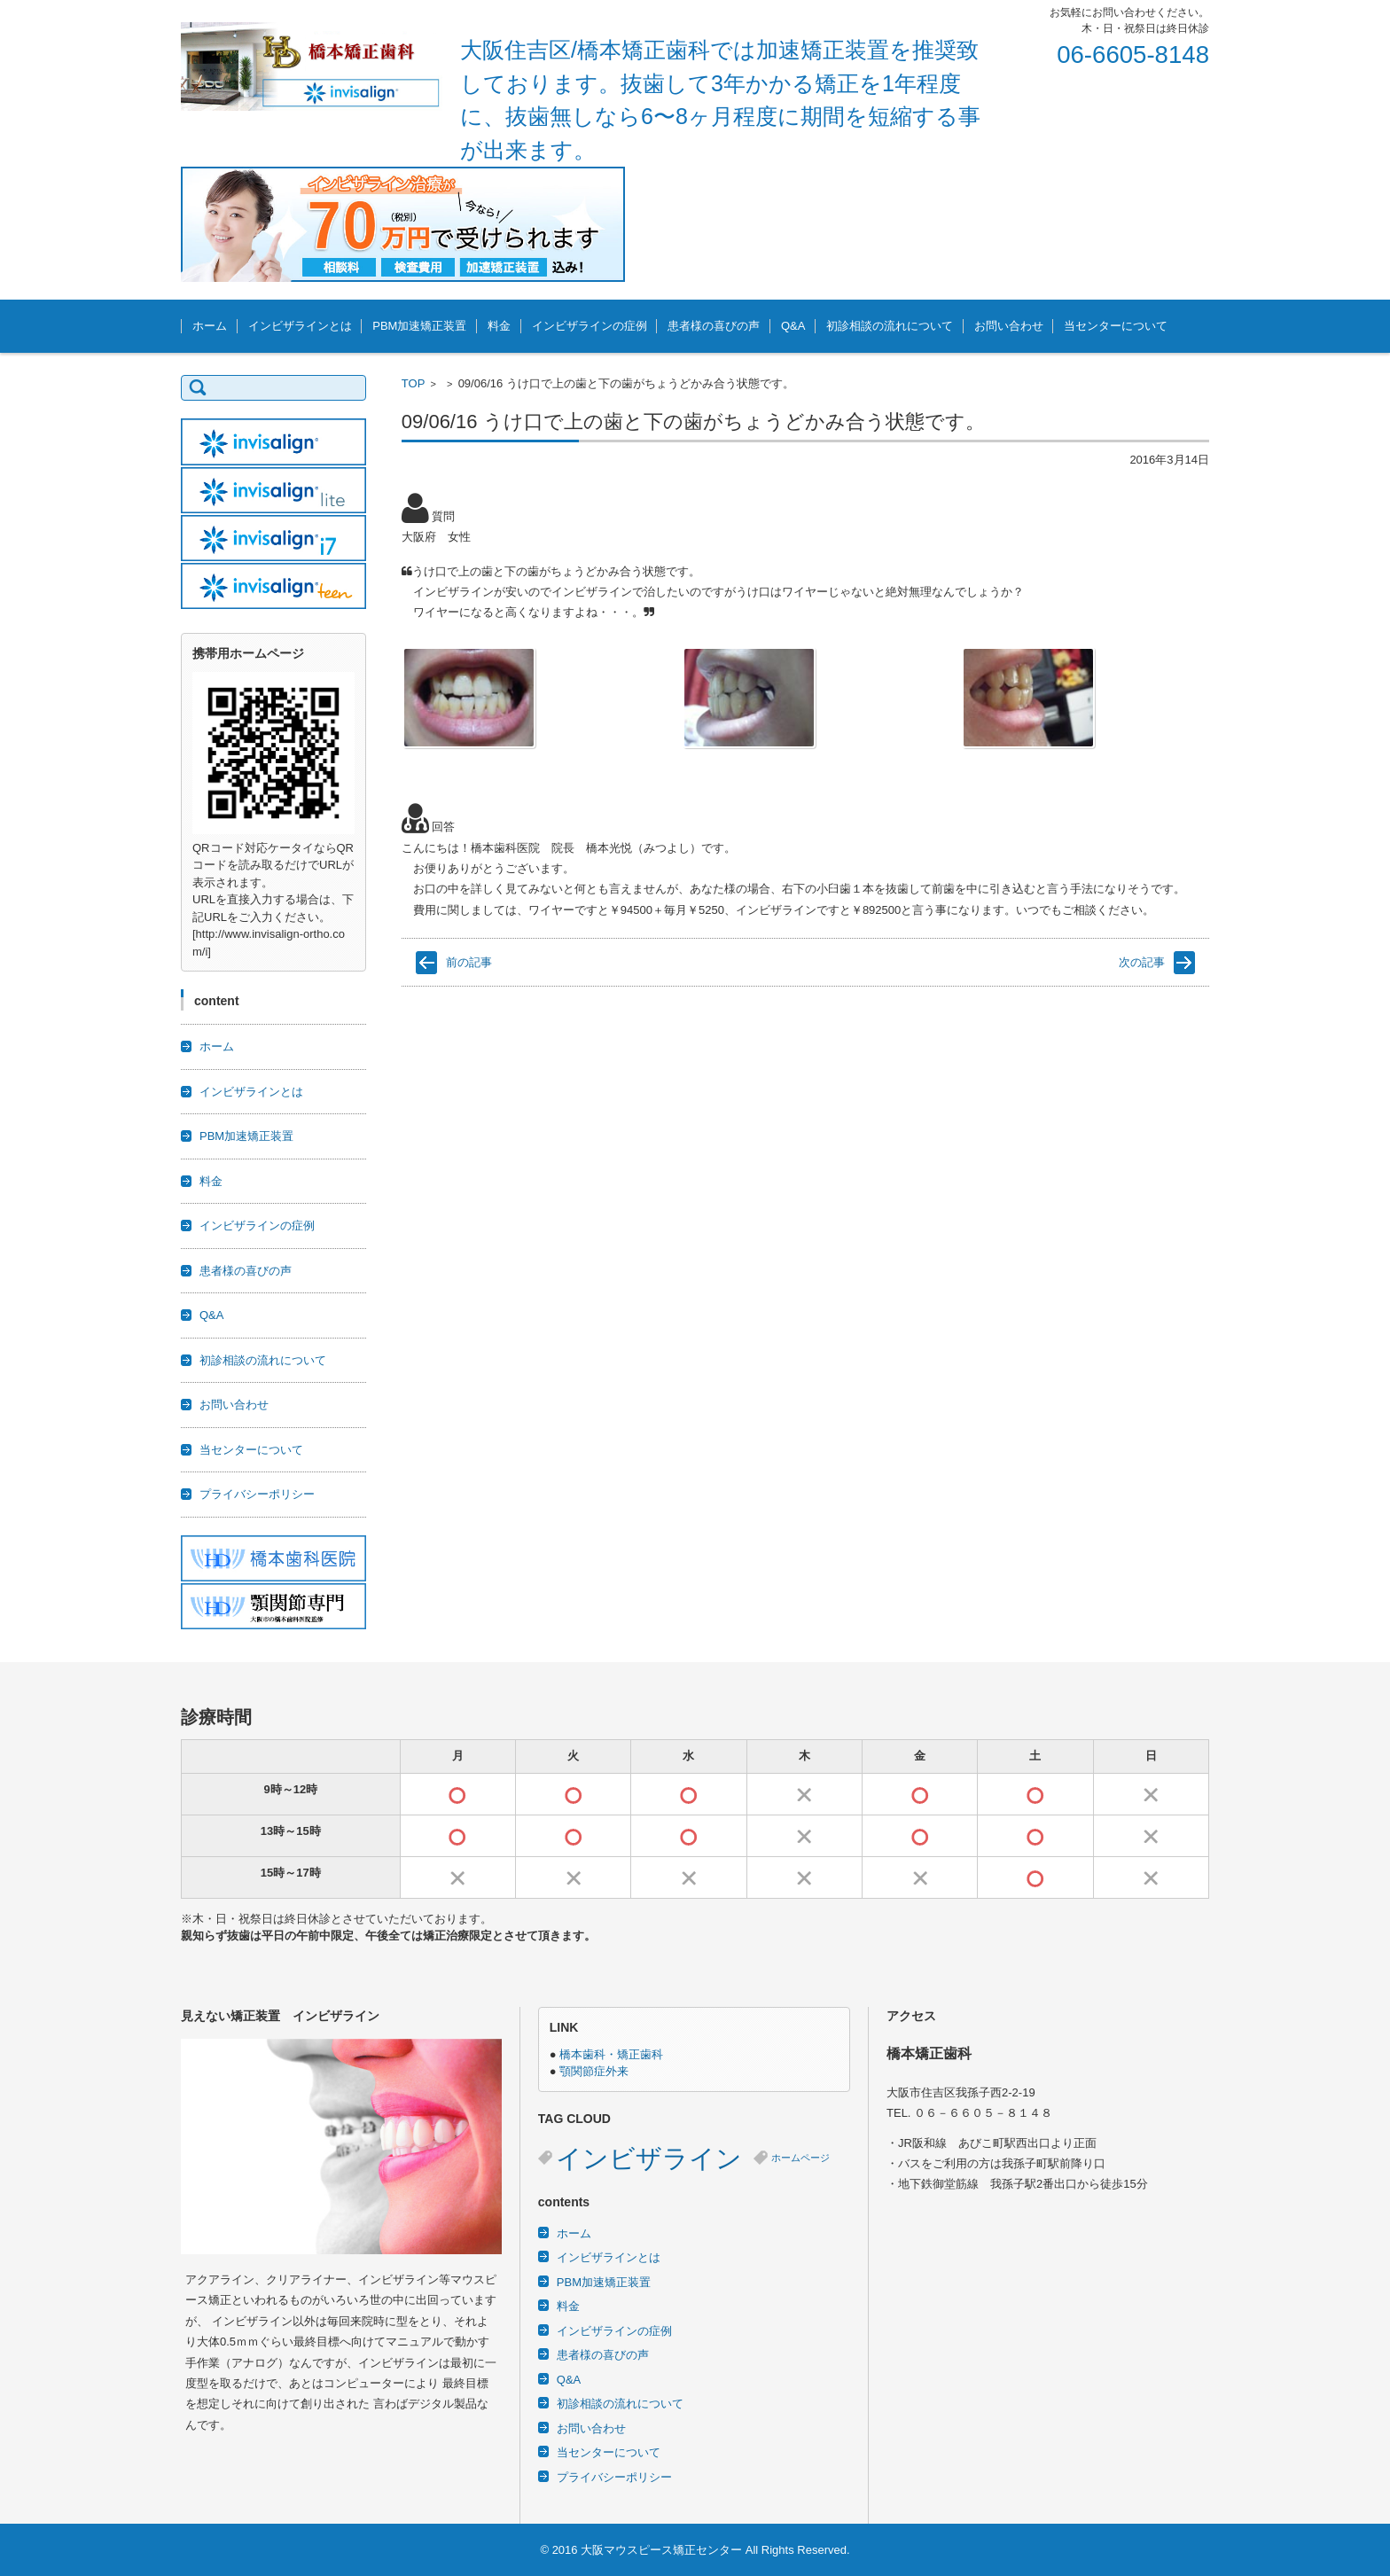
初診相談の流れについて (889, 325)
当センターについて (1115, 325)
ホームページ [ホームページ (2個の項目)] (800, 2157)
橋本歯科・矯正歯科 (611, 2054)
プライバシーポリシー (257, 1494)
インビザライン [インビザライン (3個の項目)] (649, 2158)
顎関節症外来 (594, 2071)
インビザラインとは (300, 325)
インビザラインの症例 (589, 325)
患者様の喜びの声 (714, 325)
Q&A (793, 325)
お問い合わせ (1008, 325)
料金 (499, 325)
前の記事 (469, 962)
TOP (414, 383)
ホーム (209, 325)
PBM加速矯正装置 (419, 325)
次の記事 (1142, 962)
